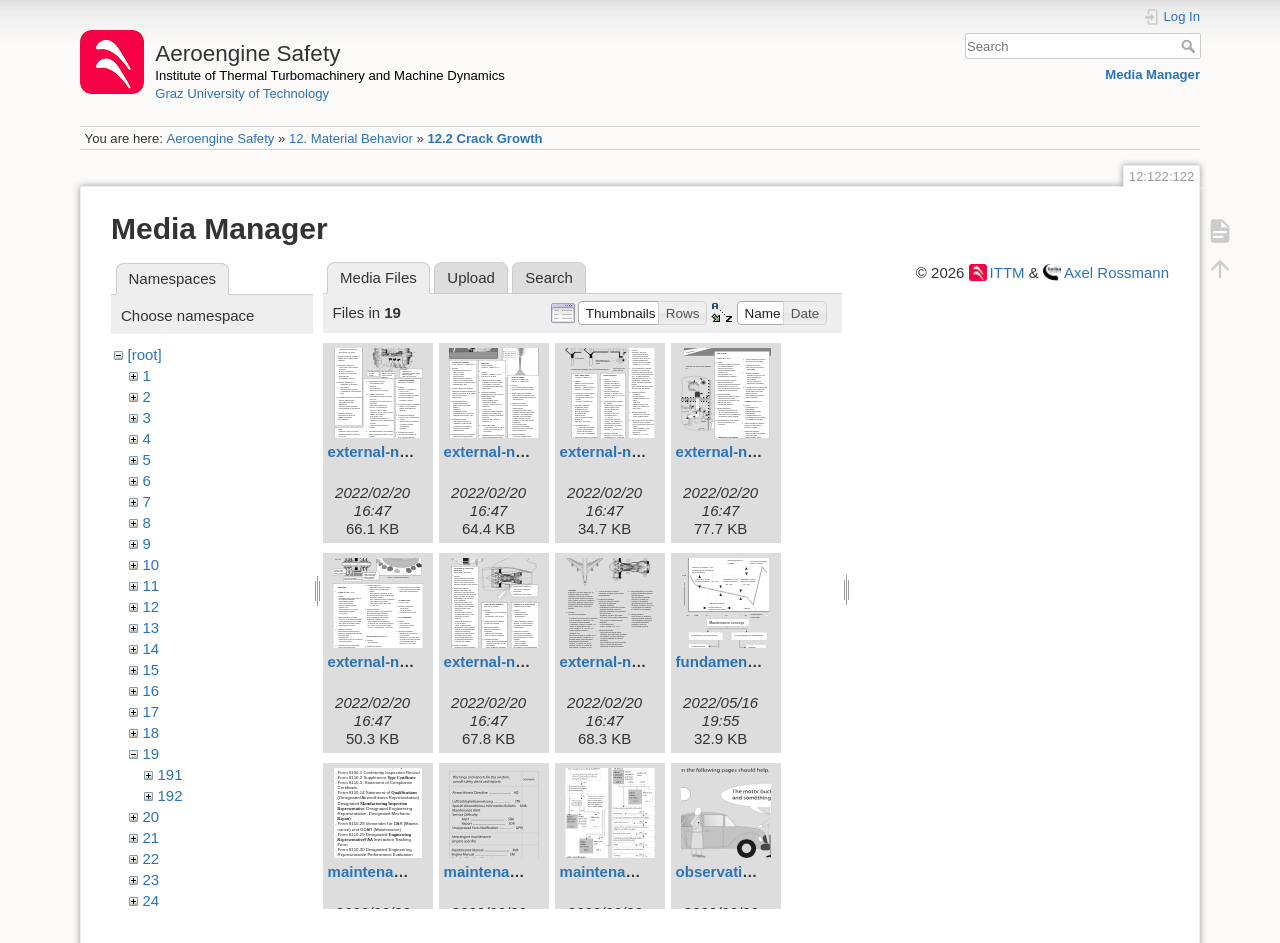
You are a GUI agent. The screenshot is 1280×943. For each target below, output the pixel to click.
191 (170, 774)
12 (151, 606)
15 (151, 669)
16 (151, 690)
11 (151, 585)
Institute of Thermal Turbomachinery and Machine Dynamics (330, 75)
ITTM (1007, 272)
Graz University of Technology (242, 93)
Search (1190, 46)
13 (151, 627)
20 (151, 816)
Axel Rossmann (1116, 272)
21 (151, 837)
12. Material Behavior (351, 138)
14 (151, 648)
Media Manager (1152, 74)
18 (151, 732)
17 (151, 711)
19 (151, 753)
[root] (145, 354)
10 (151, 564)
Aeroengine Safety (220, 138)
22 (151, 858)
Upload (471, 277)
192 (170, 795)
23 (151, 879)
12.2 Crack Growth (484, 138)
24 (151, 900)
